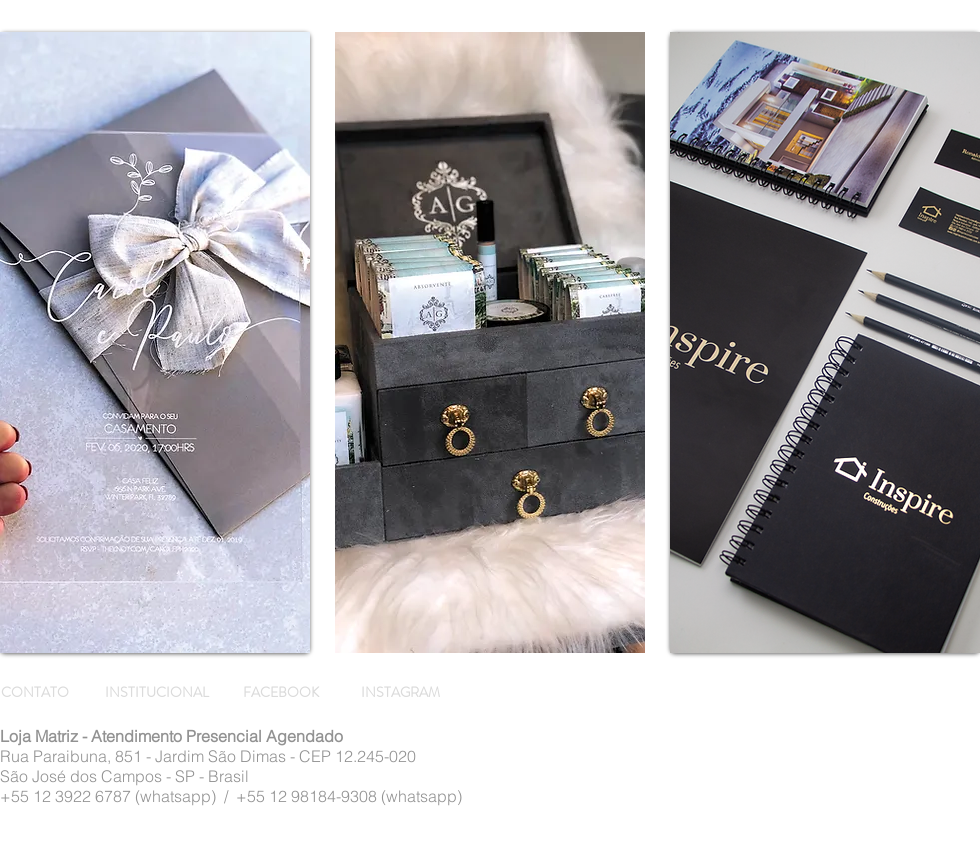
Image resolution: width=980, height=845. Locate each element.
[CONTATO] (38, 693)
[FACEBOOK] (284, 693)
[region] (155, 342)
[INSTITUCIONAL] (158, 693)
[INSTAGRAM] (402, 693)
